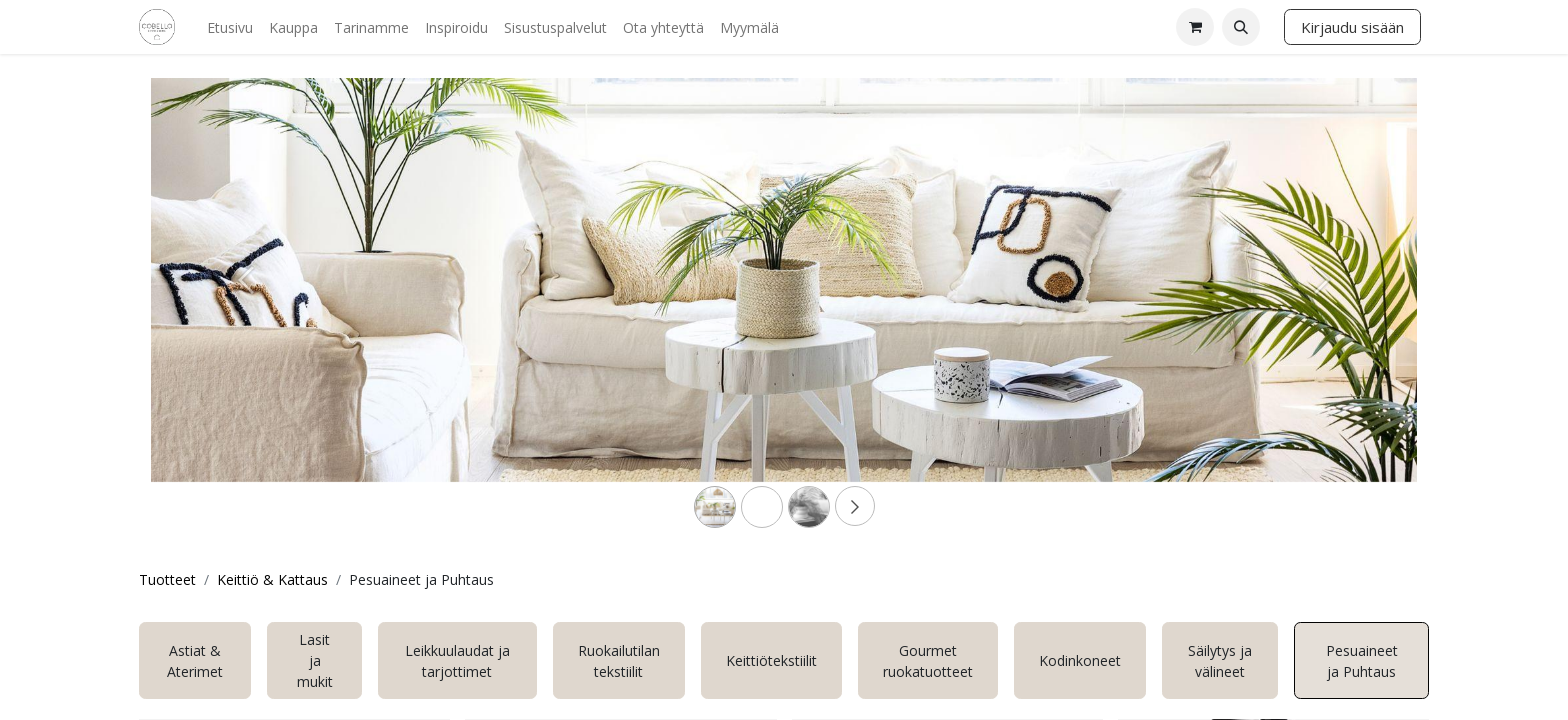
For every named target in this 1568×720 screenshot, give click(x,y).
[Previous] (246, 312)
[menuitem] (230, 27)
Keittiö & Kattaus (272, 579)
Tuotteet (167, 579)
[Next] (1322, 312)
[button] (1241, 27)
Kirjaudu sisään (1352, 27)
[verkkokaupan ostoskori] (1195, 27)
